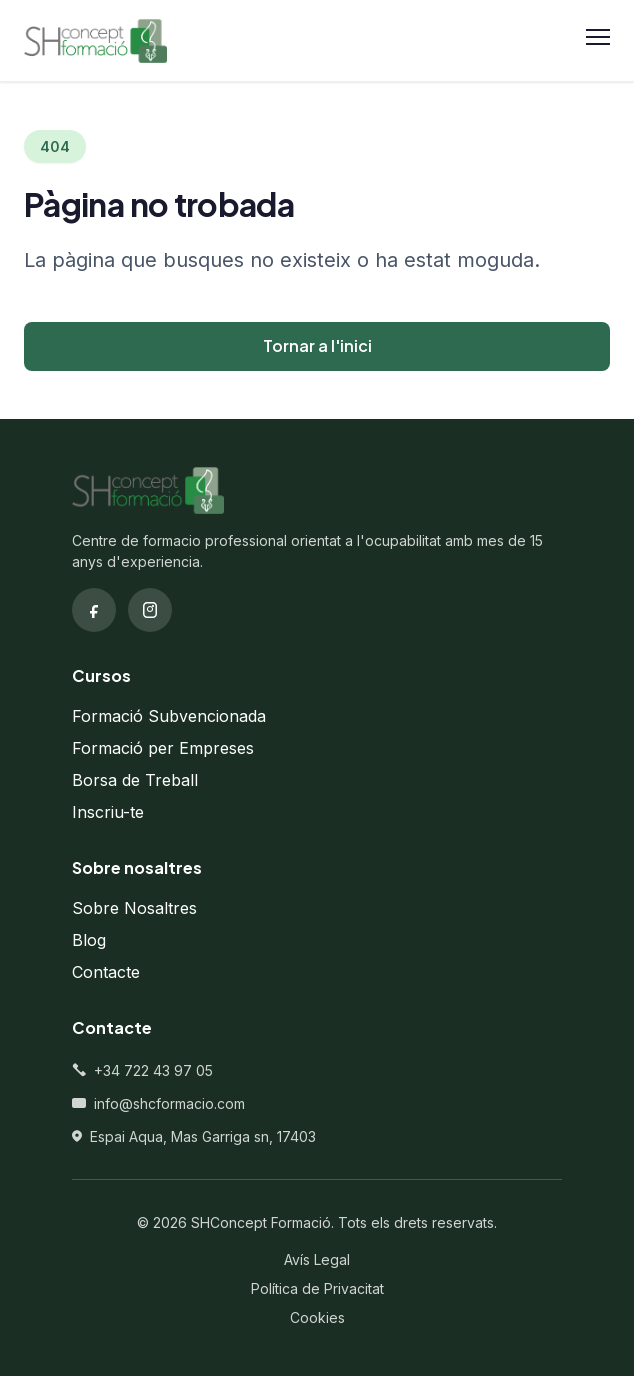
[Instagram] (150, 610)
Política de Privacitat (317, 1288)
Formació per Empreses (163, 748)
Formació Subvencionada (169, 716)
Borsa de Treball (135, 780)
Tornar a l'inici (317, 345)
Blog (89, 940)
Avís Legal (317, 1259)
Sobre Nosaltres (134, 908)
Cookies (317, 1317)
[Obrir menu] (598, 41)
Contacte (106, 972)
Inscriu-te (108, 812)
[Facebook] (94, 610)
